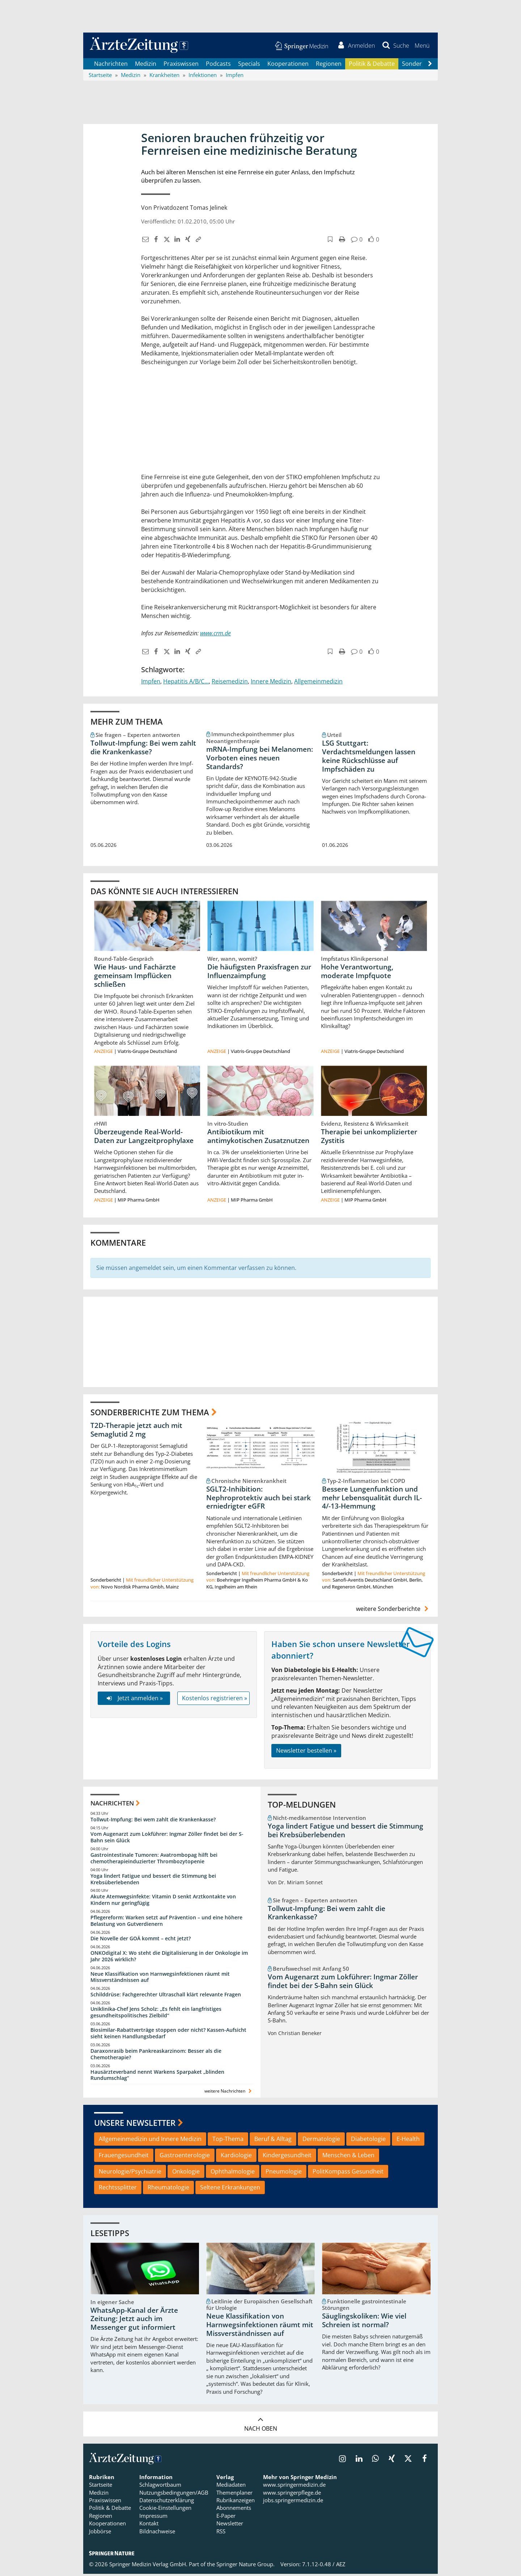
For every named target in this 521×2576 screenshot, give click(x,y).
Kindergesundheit (287, 2157)
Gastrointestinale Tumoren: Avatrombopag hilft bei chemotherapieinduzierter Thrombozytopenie (153, 1860)
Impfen (150, 683)
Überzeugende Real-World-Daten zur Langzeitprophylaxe (144, 1138)
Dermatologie (321, 2141)
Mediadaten (231, 2486)
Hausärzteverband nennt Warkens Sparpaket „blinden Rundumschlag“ (157, 2077)
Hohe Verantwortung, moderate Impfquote (357, 973)
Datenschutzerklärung (166, 2501)
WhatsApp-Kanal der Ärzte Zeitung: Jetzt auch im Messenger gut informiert (134, 2320)
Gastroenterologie (185, 2157)
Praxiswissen (181, 65)
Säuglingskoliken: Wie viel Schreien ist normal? (364, 2322)
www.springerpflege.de (292, 2494)
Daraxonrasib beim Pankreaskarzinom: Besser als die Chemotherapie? (155, 2056)
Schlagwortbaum (160, 2486)
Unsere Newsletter (134, 2124)
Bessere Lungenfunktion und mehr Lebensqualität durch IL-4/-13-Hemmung (372, 1499)
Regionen (329, 65)
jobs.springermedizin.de (293, 2501)
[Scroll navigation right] (430, 65)
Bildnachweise (157, 2533)
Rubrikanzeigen (235, 2501)
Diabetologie (368, 2141)
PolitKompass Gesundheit (348, 2173)
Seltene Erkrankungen (230, 2189)
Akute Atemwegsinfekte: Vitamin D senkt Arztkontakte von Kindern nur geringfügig (163, 1901)
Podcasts (218, 65)
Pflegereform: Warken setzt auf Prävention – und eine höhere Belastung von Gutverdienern (166, 1922)
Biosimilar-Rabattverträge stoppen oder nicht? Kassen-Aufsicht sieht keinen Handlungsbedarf (168, 2035)
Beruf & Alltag (273, 2141)
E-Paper (226, 2517)
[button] (421, 46)
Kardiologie (236, 2157)
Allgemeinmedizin (318, 683)
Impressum (153, 2517)
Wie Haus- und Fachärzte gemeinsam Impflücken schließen (135, 977)
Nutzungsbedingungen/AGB (173, 2494)
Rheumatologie (168, 2189)
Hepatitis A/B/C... (186, 683)
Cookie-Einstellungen (165, 2509)
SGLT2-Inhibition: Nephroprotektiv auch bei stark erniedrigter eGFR (258, 1499)
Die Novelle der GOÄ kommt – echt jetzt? (140, 1940)
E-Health (408, 2141)
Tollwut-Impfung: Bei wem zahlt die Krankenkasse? (143, 749)
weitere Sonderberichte (393, 1611)
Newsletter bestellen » (306, 1752)
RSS (220, 2533)
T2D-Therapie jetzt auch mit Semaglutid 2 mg (136, 1432)
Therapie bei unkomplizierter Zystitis (369, 1138)
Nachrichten (111, 65)
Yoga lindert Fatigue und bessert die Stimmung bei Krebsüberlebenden (153, 1881)
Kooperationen (288, 65)
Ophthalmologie (233, 2173)
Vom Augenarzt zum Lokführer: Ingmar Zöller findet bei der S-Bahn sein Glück (166, 1839)
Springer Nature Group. (245, 2565)
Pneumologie (284, 2173)
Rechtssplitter (118, 2189)
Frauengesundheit (124, 2157)
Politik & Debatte (372, 65)
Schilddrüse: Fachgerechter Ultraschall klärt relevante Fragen (165, 1996)
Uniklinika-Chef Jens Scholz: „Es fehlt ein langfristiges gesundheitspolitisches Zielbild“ (155, 2014)
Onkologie (186, 2173)
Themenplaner (234, 2494)
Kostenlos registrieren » (214, 1700)
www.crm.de (215, 635)
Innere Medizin (271, 683)
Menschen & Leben (348, 2157)
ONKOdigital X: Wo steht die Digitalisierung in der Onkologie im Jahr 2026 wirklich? (169, 1958)
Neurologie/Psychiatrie (130, 2173)
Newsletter (229, 2525)
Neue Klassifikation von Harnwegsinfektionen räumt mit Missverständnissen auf (160, 1979)
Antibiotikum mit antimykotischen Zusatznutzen (258, 1138)
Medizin (145, 65)
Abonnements (233, 2509)
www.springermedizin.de (294, 2486)
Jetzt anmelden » (133, 1700)
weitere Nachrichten (228, 2093)
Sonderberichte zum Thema (149, 1413)
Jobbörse (100, 2533)
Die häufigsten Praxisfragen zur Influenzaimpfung (259, 973)
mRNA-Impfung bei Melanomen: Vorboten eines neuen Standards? (259, 759)
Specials (249, 65)
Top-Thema (227, 2141)
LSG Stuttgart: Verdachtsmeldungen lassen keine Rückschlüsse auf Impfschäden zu (368, 757)
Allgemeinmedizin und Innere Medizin (150, 2141)
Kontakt (148, 2525)
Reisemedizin (230, 683)
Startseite (100, 2486)
